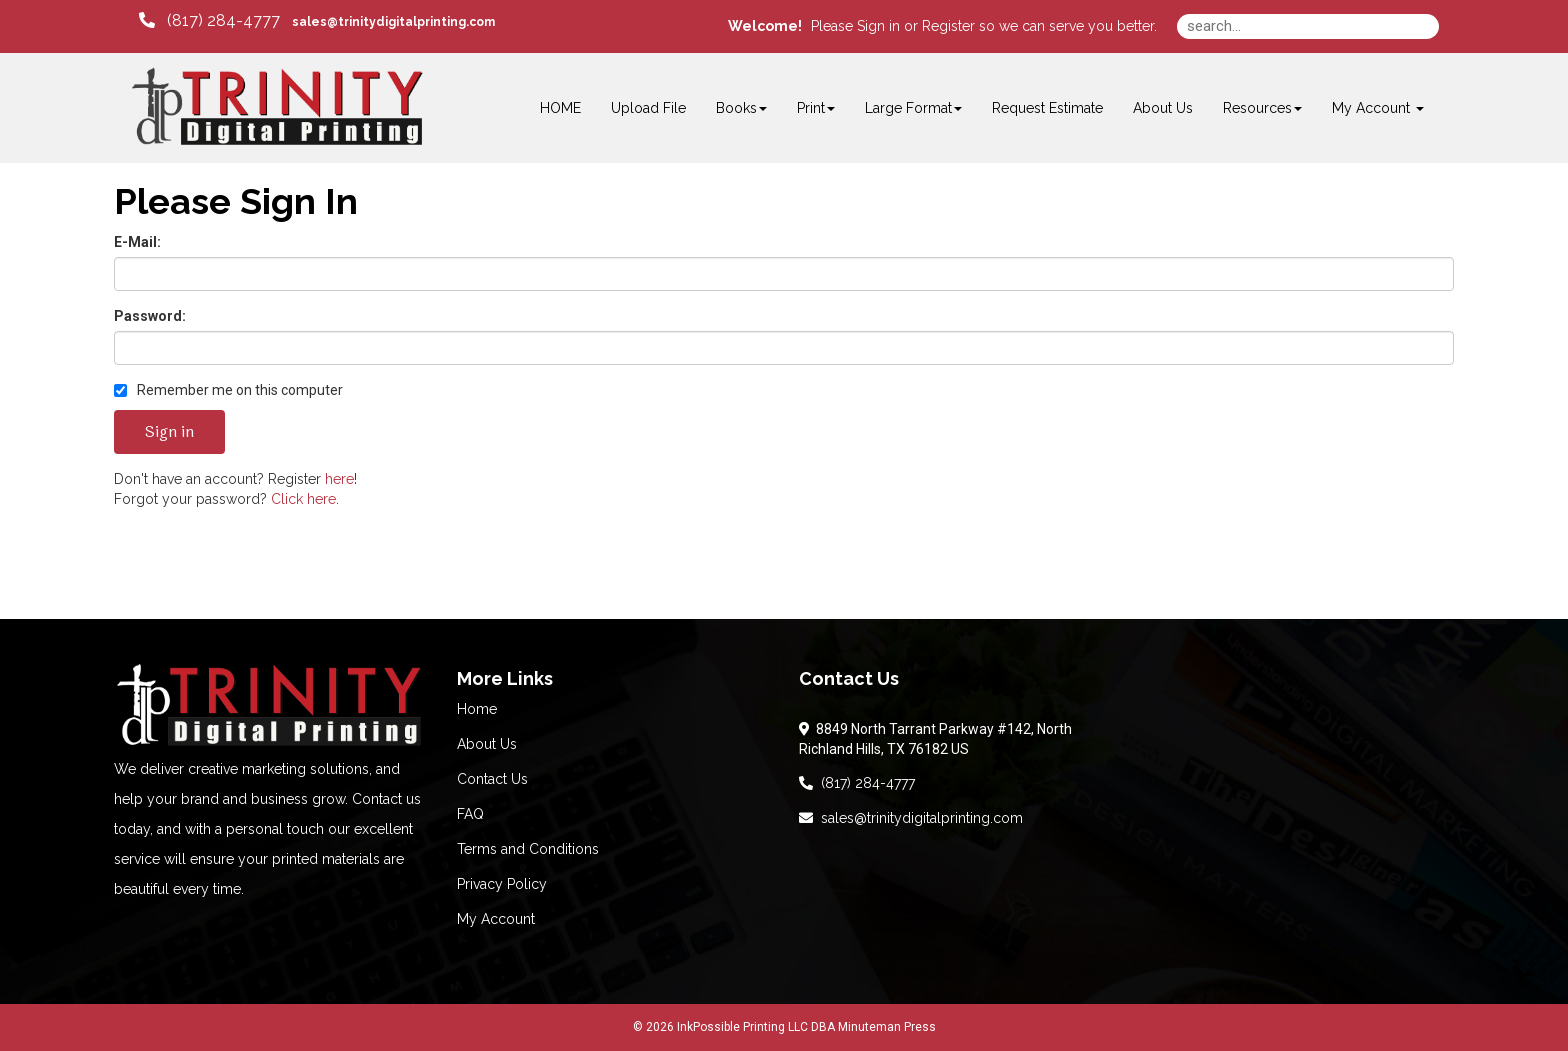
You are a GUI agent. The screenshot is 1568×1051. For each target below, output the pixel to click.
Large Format (913, 108)
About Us (1163, 108)
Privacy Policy (502, 884)
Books (741, 108)
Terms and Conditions (528, 849)
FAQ (470, 814)
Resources (1262, 108)
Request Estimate (1047, 108)
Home (477, 709)
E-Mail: (137, 242)
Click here (303, 499)
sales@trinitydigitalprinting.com (911, 818)
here (339, 479)
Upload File (648, 108)
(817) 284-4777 (857, 783)
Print (816, 108)
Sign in (878, 26)
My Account (496, 919)
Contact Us (492, 779)
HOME (560, 108)
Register (948, 26)
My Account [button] (1378, 108)
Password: (150, 316)
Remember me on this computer (228, 390)
